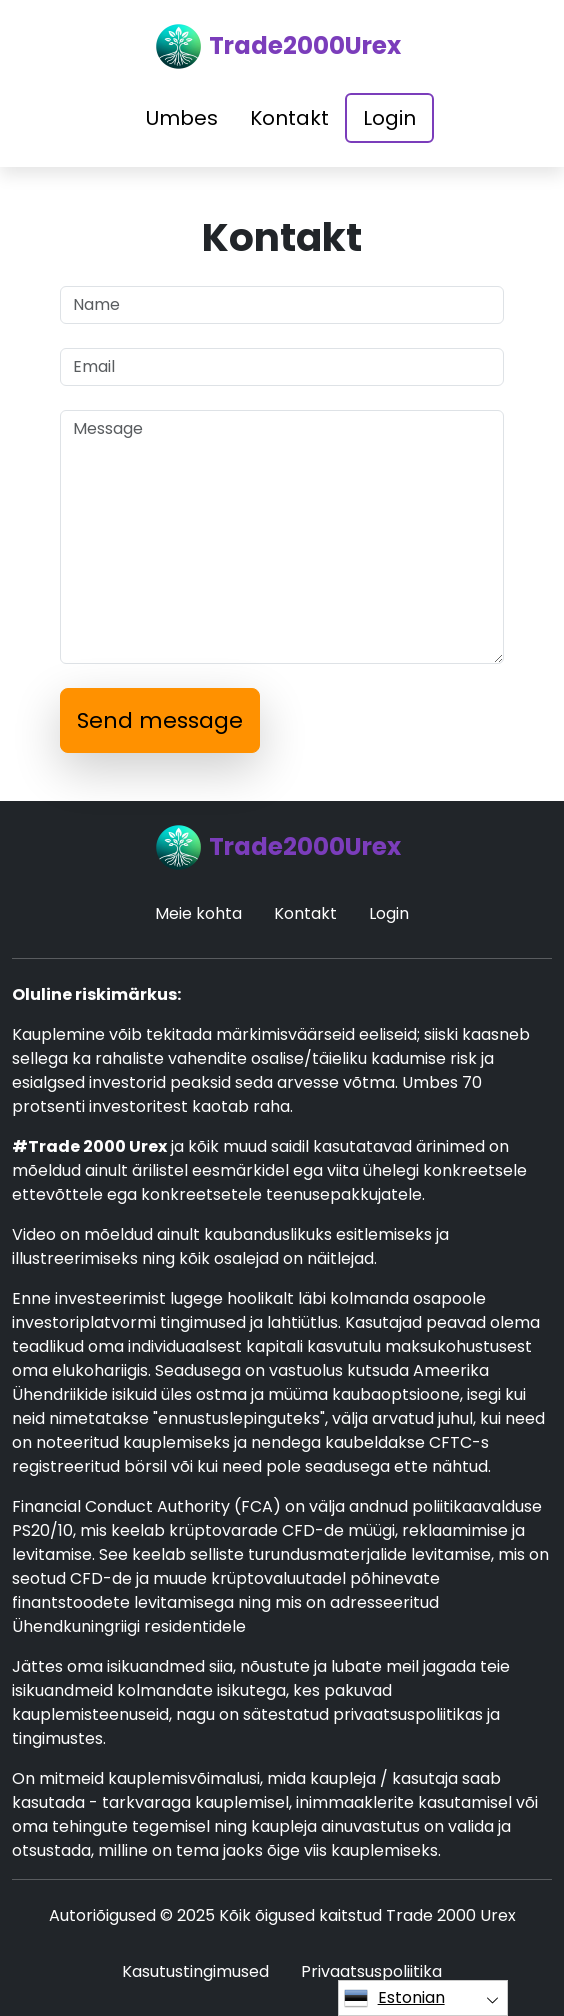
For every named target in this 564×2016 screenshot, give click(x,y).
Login (389, 118)
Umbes (182, 118)
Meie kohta (198, 913)
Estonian (394, 1998)
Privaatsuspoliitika (371, 1971)
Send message (160, 720)
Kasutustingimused (195, 1971)
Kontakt (289, 118)
